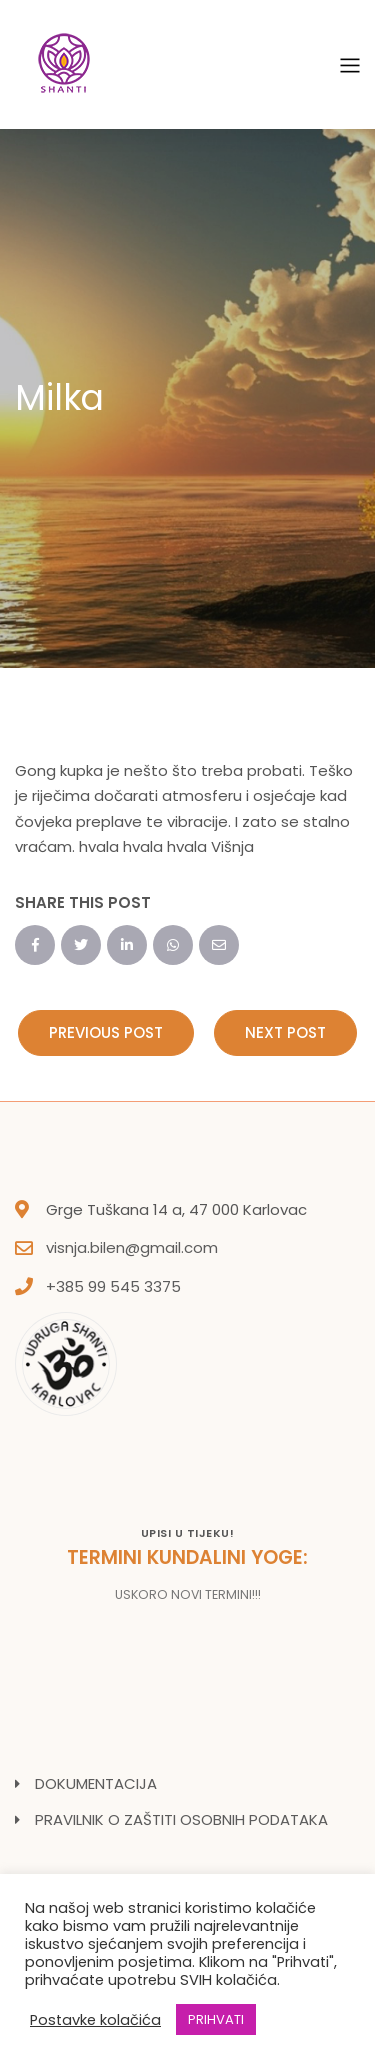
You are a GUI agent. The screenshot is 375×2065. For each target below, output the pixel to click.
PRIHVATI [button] (216, 2019)
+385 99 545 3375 (113, 1286)
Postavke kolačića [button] (95, 2020)
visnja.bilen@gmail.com (132, 1247)
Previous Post (106, 1032)
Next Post (285, 1032)
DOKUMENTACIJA (96, 1783)
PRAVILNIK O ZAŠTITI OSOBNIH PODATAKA (181, 1819)
